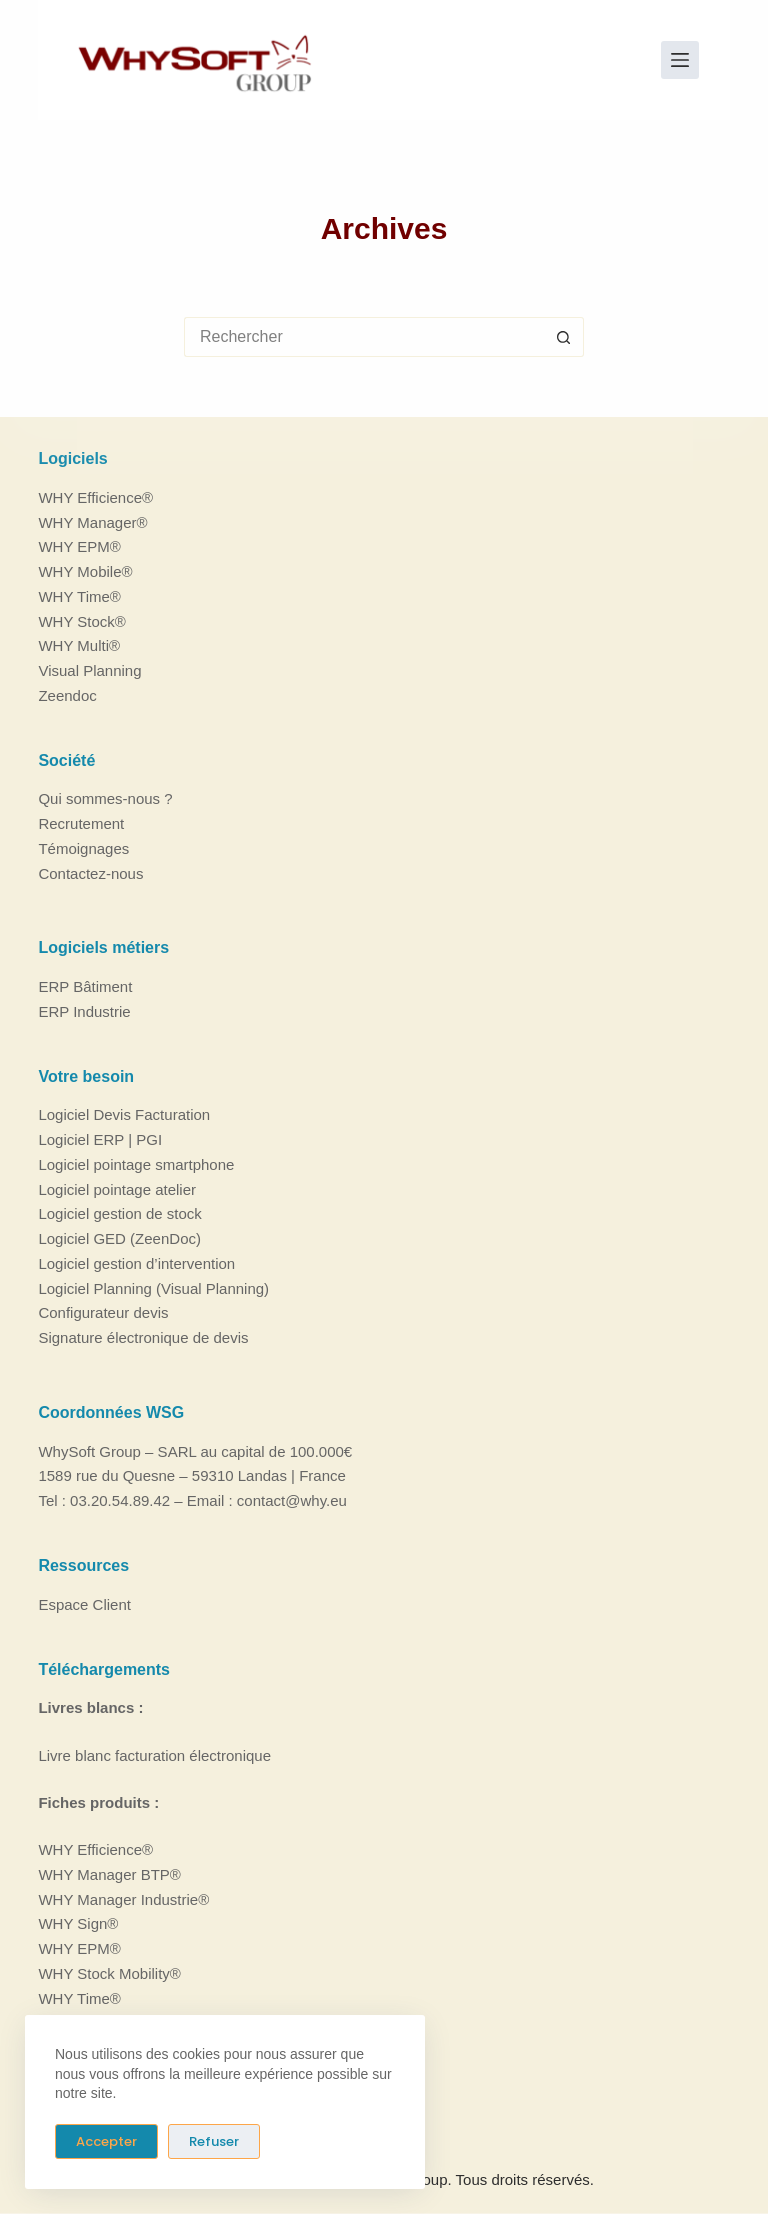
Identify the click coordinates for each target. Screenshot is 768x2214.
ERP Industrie (84, 1011)
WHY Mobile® (85, 571)
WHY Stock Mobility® (109, 1972)
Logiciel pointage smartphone (136, 1164)
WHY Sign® (78, 1923)
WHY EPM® (79, 546)
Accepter (106, 2141)
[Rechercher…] (364, 337)
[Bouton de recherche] (564, 337)
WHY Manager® (92, 521)
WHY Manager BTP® (109, 1873)
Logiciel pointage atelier (117, 1188)
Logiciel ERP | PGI (100, 1139)
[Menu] (680, 60)
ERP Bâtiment (85, 986)
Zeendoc (67, 694)
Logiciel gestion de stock (119, 1213)
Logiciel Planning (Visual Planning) (153, 1287)
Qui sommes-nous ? (105, 798)
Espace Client (84, 1603)
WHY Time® (79, 595)
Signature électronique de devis (143, 1337)
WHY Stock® (81, 620)
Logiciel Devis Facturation (124, 1114)
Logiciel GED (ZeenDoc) (119, 1238)
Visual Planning (89, 670)
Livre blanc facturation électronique (154, 1754)
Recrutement (81, 823)
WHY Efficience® (95, 496)
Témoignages (83, 847)
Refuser (214, 2141)
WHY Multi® (79, 645)
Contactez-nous (90, 872)
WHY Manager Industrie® (123, 1898)
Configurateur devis (103, 1312)
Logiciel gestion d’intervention (136, 1263)
